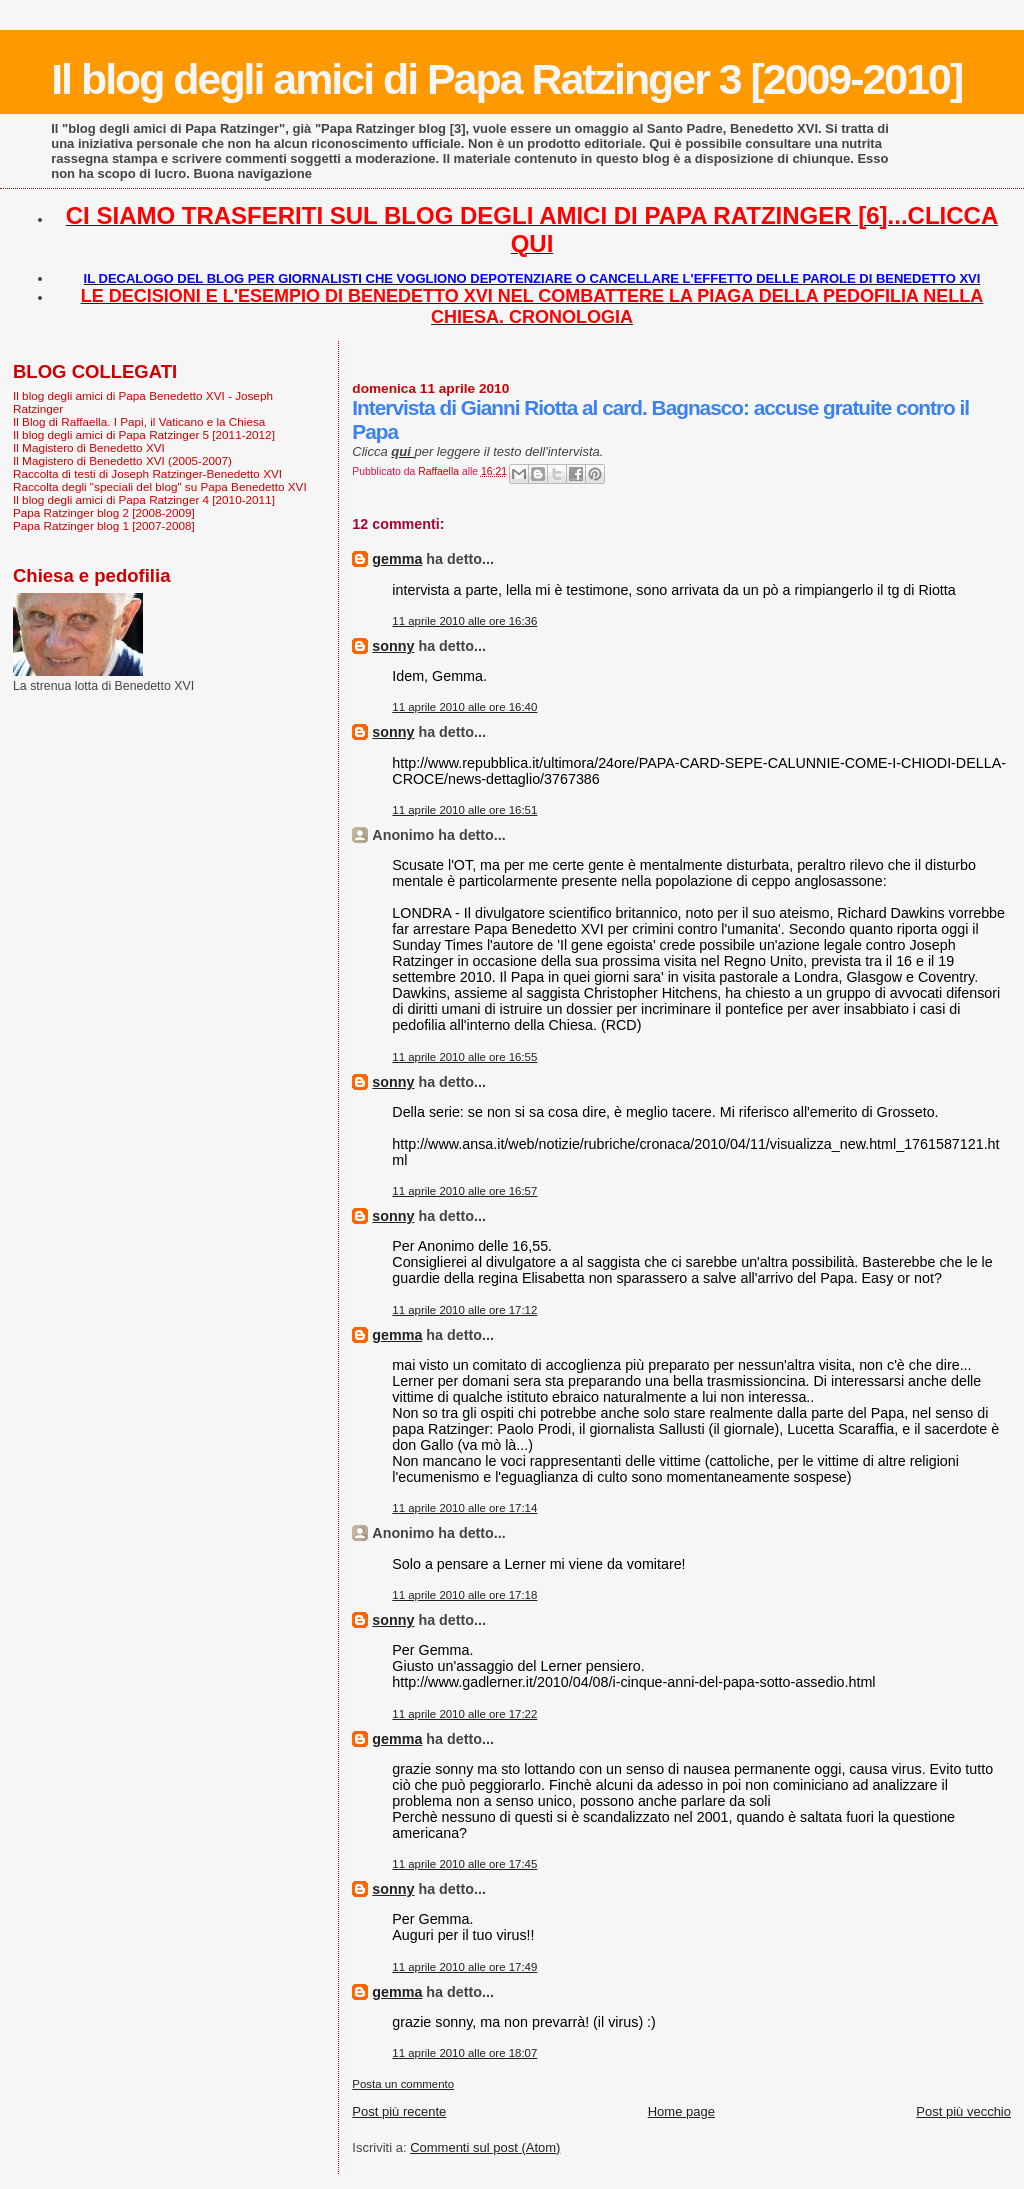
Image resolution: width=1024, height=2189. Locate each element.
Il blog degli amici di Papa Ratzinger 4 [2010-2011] (144, 499)
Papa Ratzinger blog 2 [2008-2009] (104, 512)
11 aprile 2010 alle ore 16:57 (464, 1191)
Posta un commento (403, 2084)
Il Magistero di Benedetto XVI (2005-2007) (122, 460)
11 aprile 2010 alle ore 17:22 (464, 1714)
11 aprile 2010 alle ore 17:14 (464, 1508)
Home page (681, 2111)
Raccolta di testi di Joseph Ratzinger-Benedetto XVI (147, 473)
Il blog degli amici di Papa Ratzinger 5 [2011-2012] (144, 434)
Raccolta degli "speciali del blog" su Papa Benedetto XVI (160, 486)
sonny (393, 646)
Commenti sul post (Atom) (485, 2147)
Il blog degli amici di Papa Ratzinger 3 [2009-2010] (506, 79)
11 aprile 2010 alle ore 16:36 (464, 621)
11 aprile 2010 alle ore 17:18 (464, 1595)
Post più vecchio (963, 2111)
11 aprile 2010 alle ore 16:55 (464, 1057)
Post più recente (399, 2111)
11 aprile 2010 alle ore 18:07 (464, 2053)
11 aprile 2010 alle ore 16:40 (464, 707)
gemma (397, 559)
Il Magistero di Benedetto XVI (89, 447)
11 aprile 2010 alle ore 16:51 (464, 810)
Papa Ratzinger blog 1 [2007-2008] (104, 525)
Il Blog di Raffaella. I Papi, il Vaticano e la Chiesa (139, 421)
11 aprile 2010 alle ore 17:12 (464, 1310)
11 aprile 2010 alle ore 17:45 (464, 1864)
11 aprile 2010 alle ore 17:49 (464, 1967)
